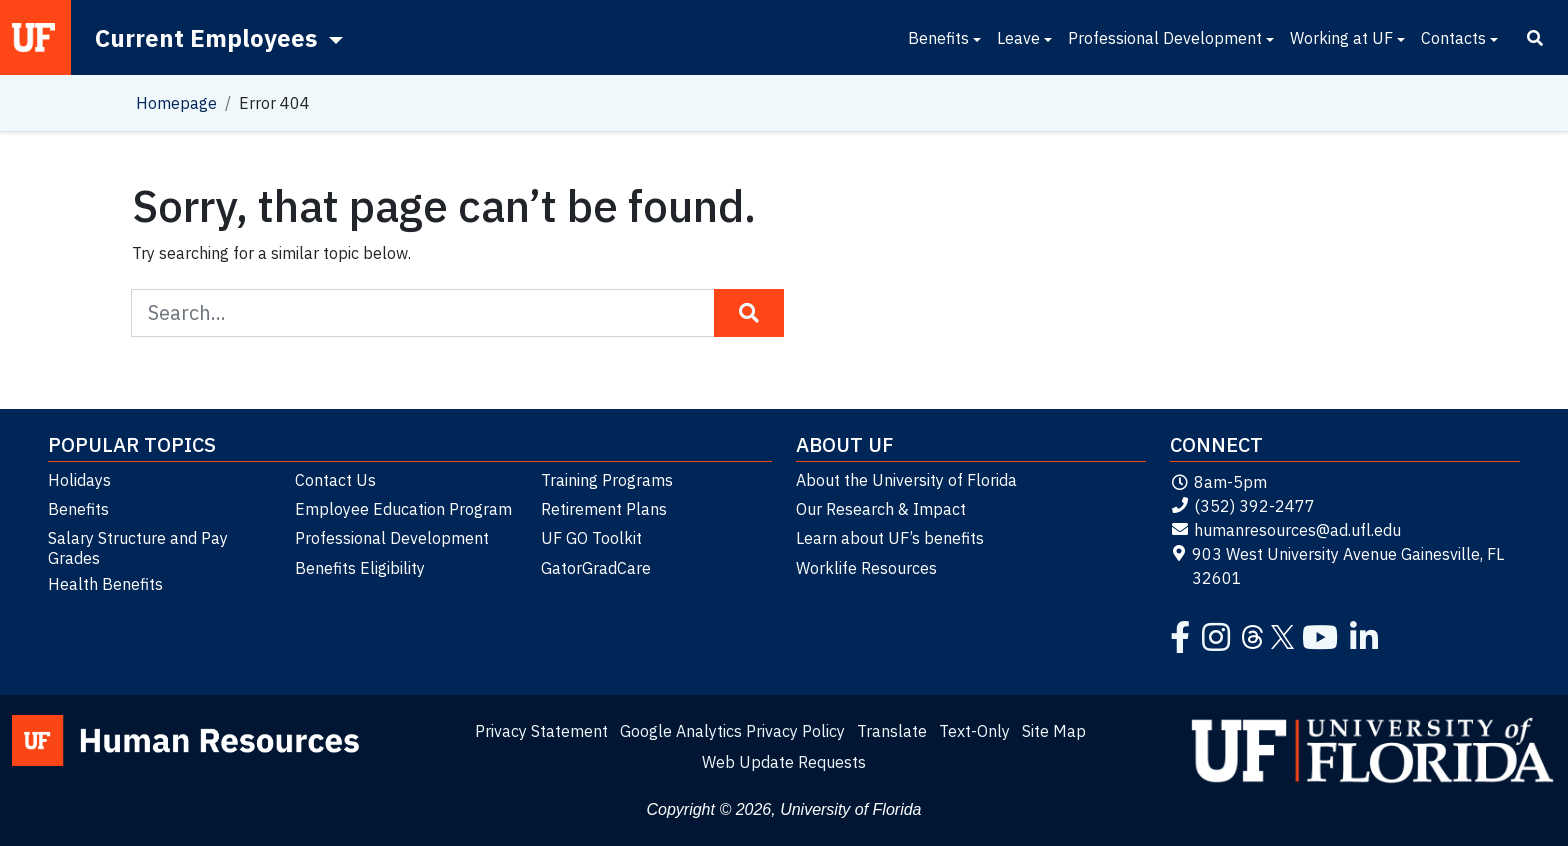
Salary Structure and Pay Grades (138, 548)
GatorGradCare (596, 568)
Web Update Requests (784, 762)
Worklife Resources (866, 568)
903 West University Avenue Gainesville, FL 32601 (1337, 566)
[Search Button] (749, 313)
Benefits (938, 38)
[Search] (1535, 38)
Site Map (1054, 731)
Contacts (1453, 38)
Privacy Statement (541, 731)
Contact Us (335, 480)
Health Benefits (105, 584)
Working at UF (1341, 38)
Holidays (79, 480)
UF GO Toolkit (591, 538)
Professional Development (1165, 38)
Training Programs (607, 480)
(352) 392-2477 (1242, 506)
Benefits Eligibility (360, 568)
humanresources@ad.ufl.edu (1285, 530)
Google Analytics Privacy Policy (732, 731)
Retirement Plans (604, 509)
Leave (1018, 38)
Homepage (176, 103)
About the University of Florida (906, 480)
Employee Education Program (403, 509)
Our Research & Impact (881, 509)
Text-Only (974, 731)
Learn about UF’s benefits (890, 538)
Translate (892, 731)
